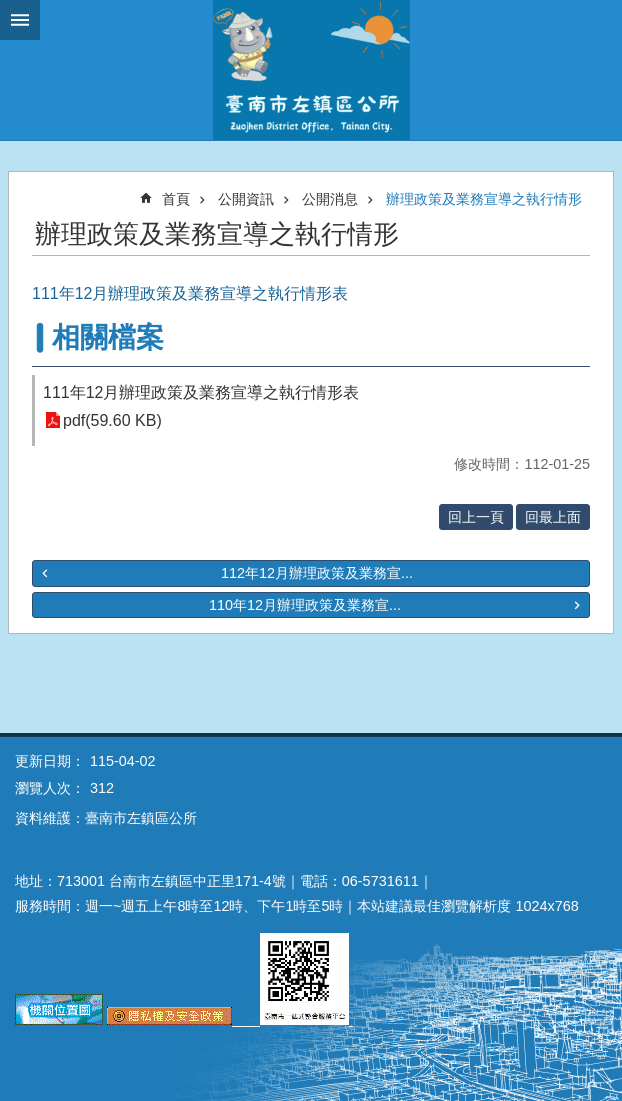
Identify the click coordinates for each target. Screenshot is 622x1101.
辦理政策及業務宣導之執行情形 (484, 199)
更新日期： (50, 761)
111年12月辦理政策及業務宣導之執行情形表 (201, 392)
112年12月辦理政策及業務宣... (317, 573)
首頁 (176, 199)
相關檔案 (108, 337)
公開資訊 (246, 199)
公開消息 (330, 199)
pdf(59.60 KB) (112, 420)
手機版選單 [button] (20, 20)
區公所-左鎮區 (311, 70)
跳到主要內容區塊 (10, 10)
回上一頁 (476, 517)
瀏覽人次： (50, 788)
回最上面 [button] (553, 517)
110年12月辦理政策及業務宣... (305, 605)
